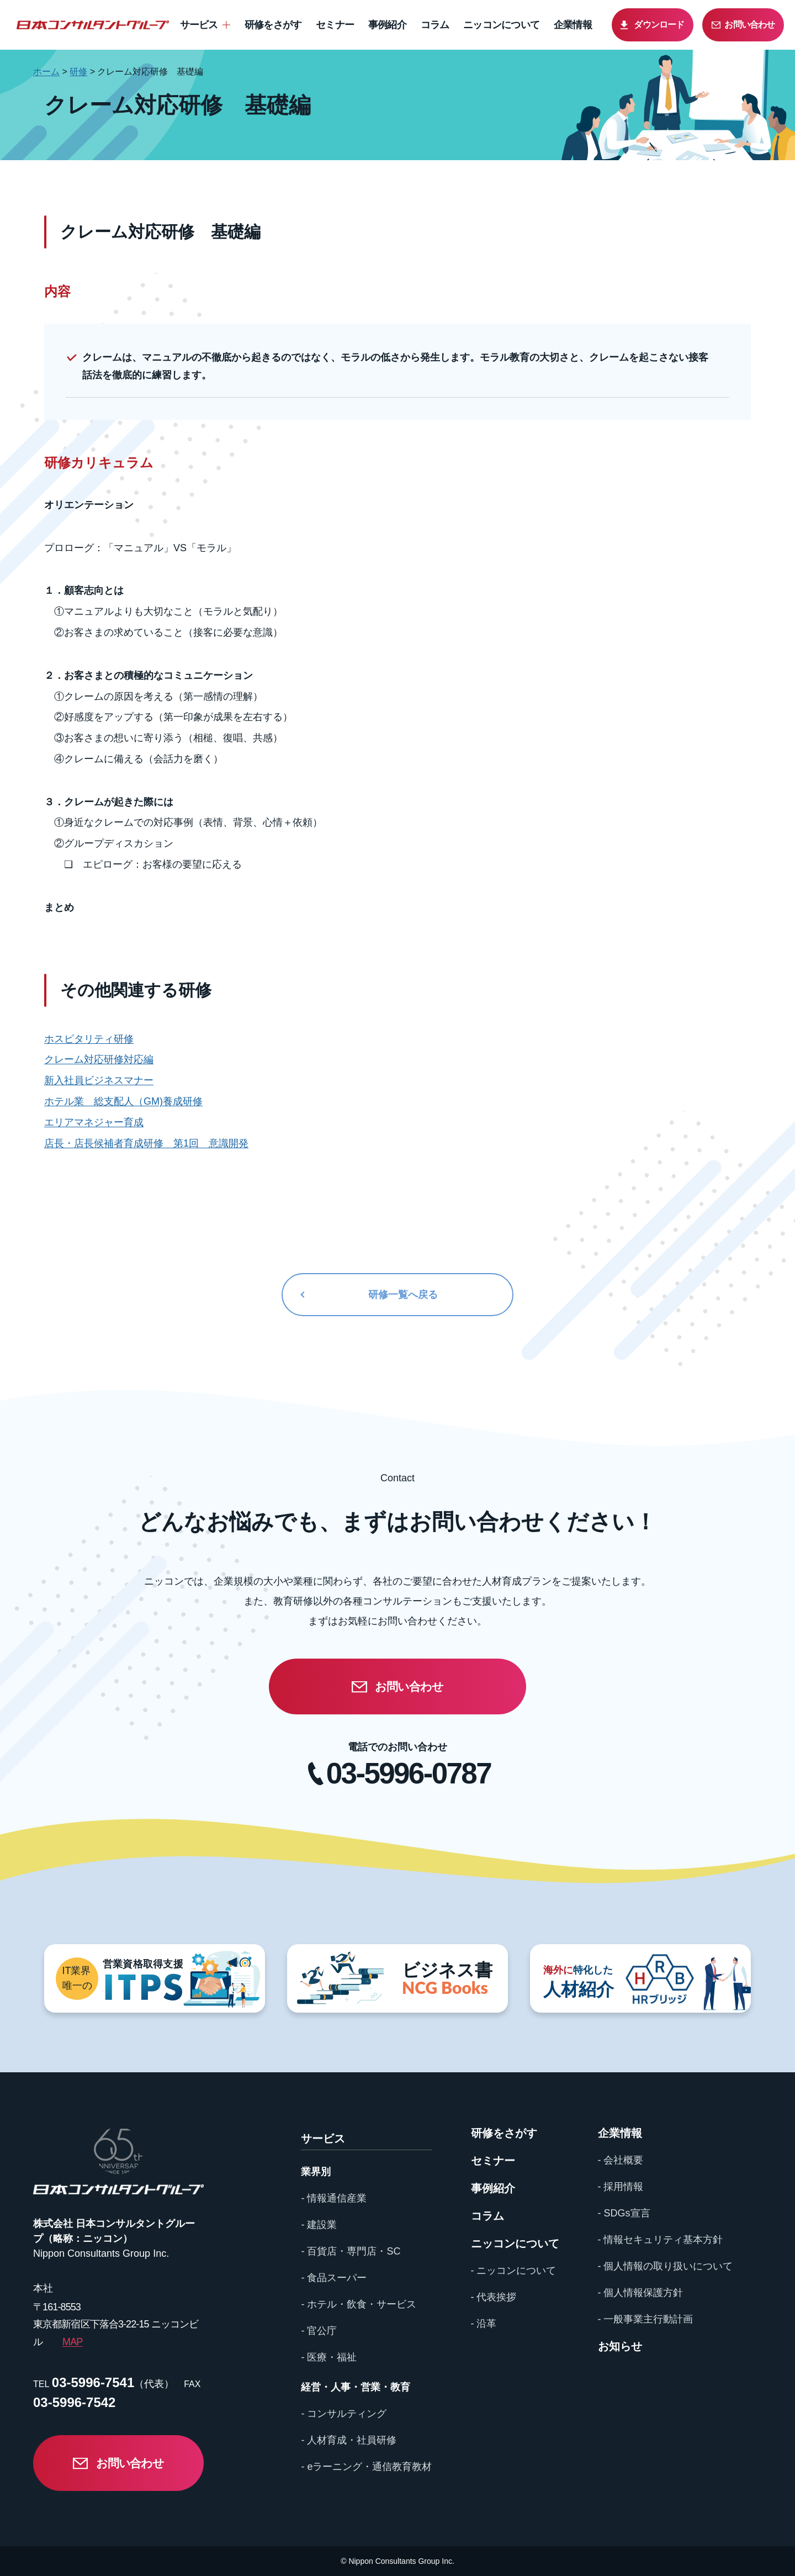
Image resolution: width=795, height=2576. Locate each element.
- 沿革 (484, 2323)
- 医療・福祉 (329, 2357)
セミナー (335, 24)
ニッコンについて (501, 24)
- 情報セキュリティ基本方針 (660, 2239)
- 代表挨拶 (494, 2297)
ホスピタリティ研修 (89, 1038)
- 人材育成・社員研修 (348, 2440)
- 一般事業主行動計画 (645, 2319)
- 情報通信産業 (334, 2198)
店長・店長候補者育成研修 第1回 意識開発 (146, 1143)
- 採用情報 (621, 2186)
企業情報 (573, 24)
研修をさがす (273, 24)
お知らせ (620, 2346)
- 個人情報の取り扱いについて (665, 2266)
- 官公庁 (319, 2330)
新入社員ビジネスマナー (98, 1080)
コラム (435, 24)
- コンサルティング (343, 2413)
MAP (72, 2341)
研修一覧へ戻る (403, 1294)
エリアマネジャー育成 (94, 1122)
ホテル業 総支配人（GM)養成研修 (123, 1101)
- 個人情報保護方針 (640, 2292)
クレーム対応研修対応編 (98, 1059)
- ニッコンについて (513, 2270)
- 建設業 (319, 2224)
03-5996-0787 (408, 1773)
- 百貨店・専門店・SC (350, 2251)
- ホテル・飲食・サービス (358, 2304)
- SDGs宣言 (624, 2213)
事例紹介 (387, 24)
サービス (199, 24)
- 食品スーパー (334, 2277)
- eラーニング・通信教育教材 (366, 2466)
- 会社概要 (621, 2160)
